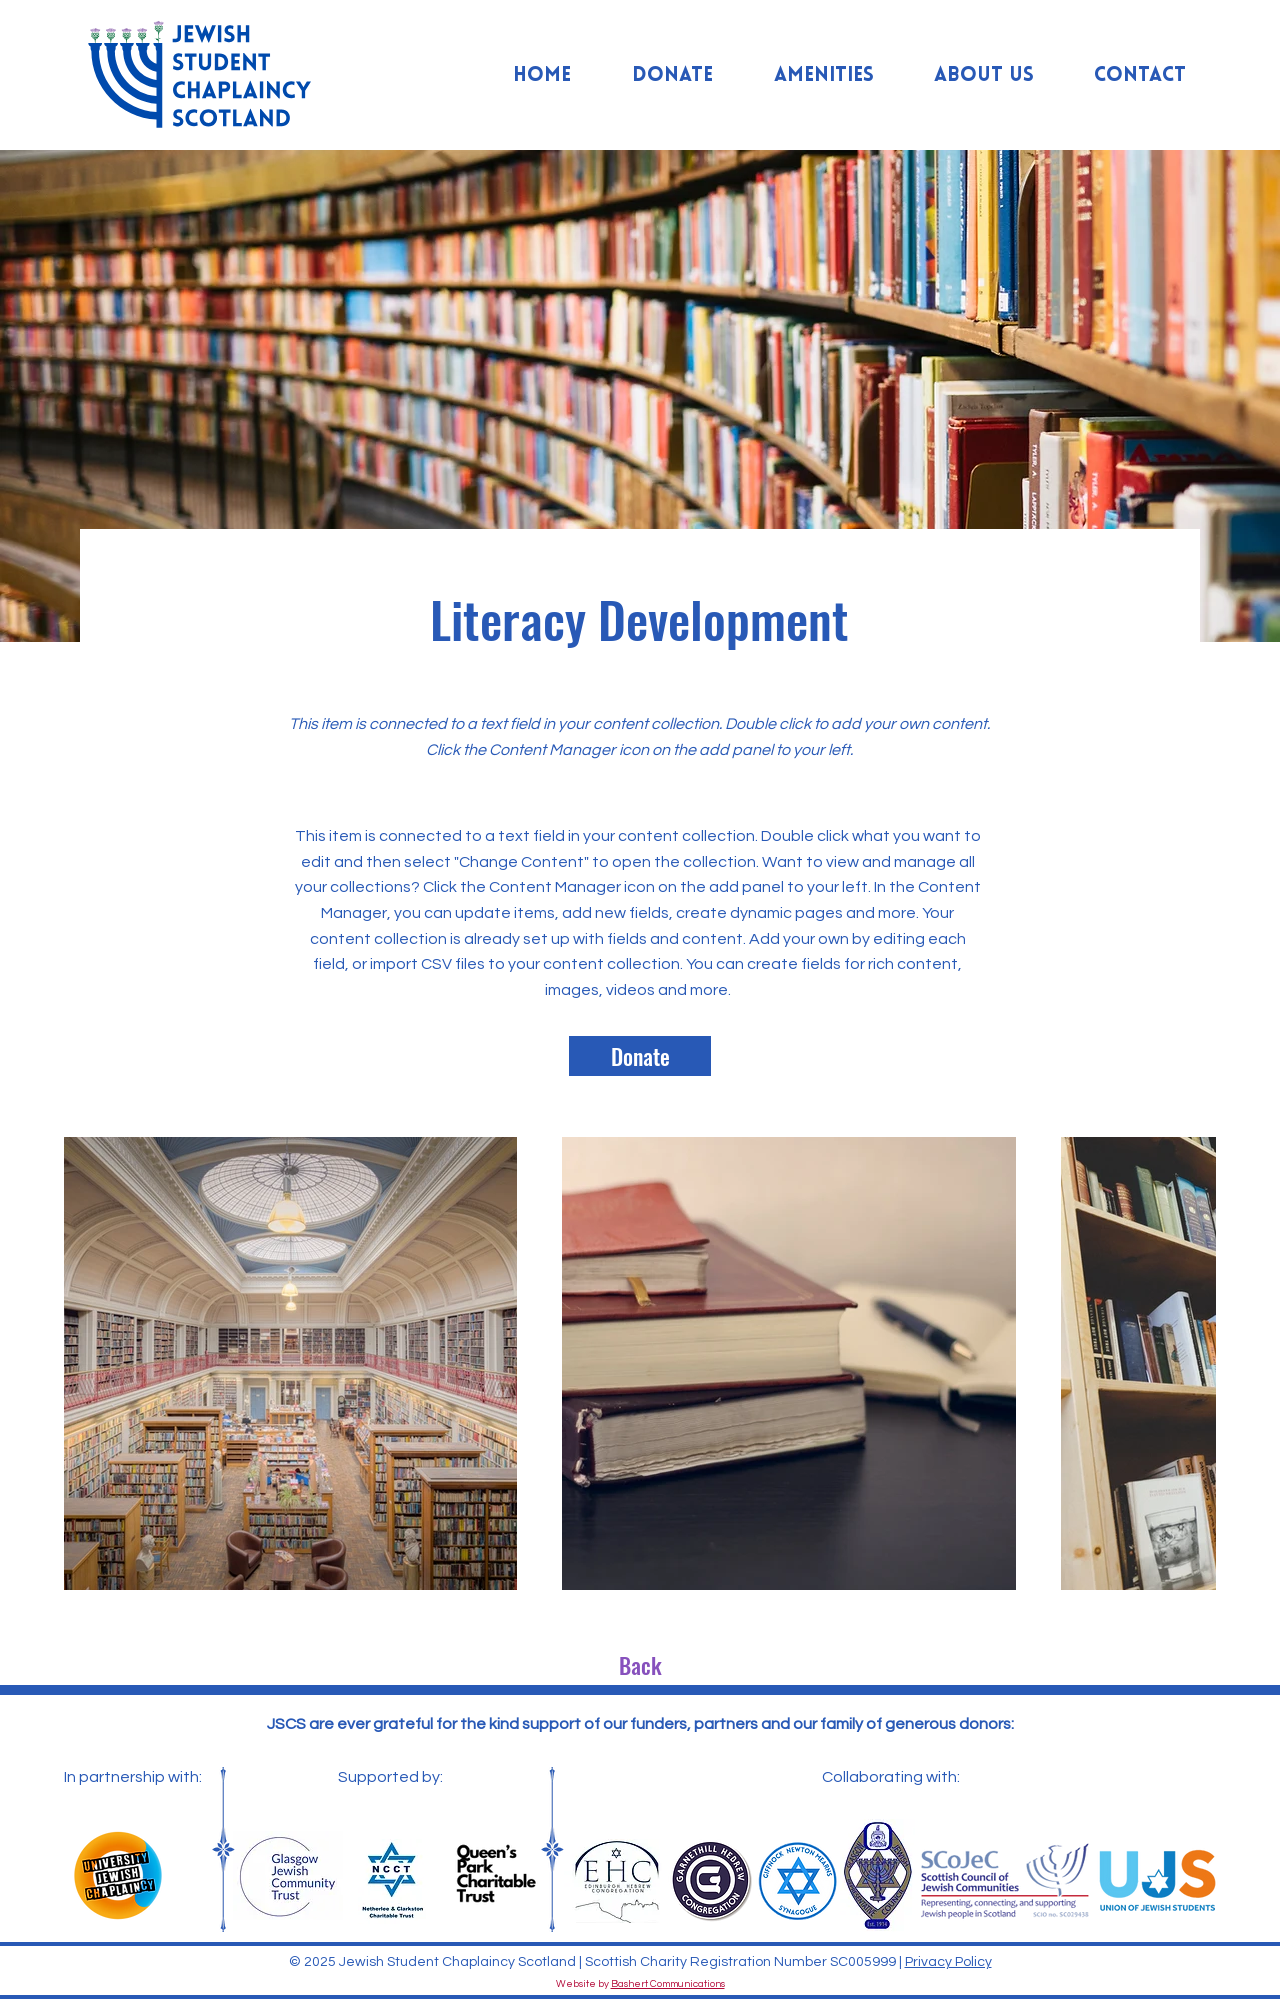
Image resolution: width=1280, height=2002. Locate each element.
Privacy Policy (948, 1962)
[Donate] (640, 1056)
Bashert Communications (668, 1984)
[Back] (640, 1665)
